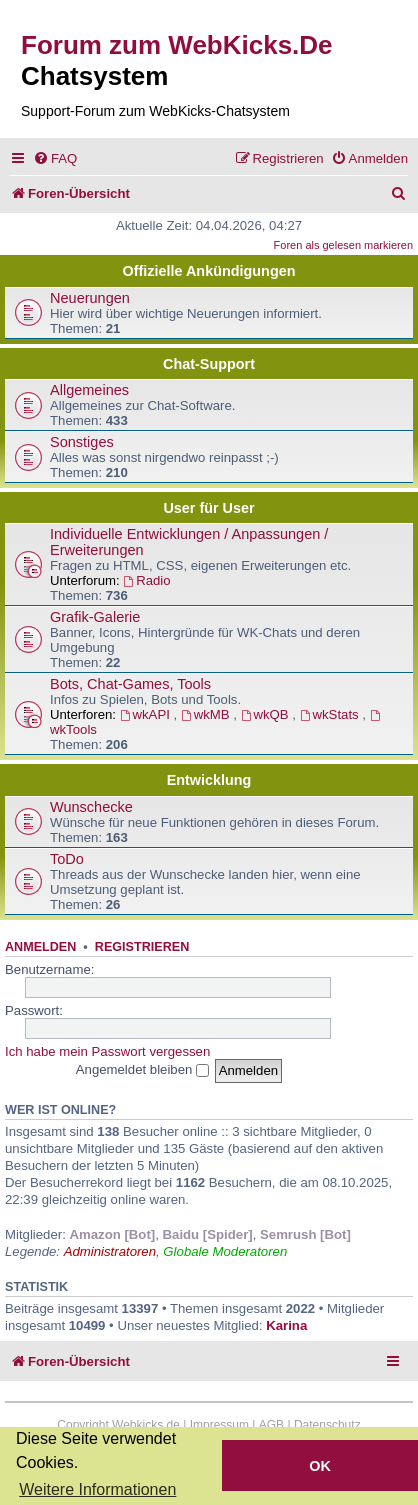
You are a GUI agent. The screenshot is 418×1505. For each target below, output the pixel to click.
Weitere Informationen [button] (97, 1489)
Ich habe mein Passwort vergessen (107, 1051)
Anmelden (40, 947)
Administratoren (110, 1251)
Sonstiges (82, 442)
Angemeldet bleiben (142, 1069)
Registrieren (142, 947)
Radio (146, 580)
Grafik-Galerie (95, 617)
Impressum (219, 1425)
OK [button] (320, 1466)
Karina (286, 1325)
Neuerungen (90, 298)
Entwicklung (209, 780)
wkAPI (147, 714)
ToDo (67, 859)
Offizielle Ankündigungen (209, 271)
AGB (271, 1425)
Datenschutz (327, 1425)
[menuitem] (55, 158)
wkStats (331, 714)
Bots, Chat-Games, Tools (130, 684)
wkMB (207, 714)
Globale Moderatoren (225, 1251)
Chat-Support (209, 364)
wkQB (267, 714)
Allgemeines (89, 390)
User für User (208, 508)
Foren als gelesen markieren (343, 245)
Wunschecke (91, 807)
